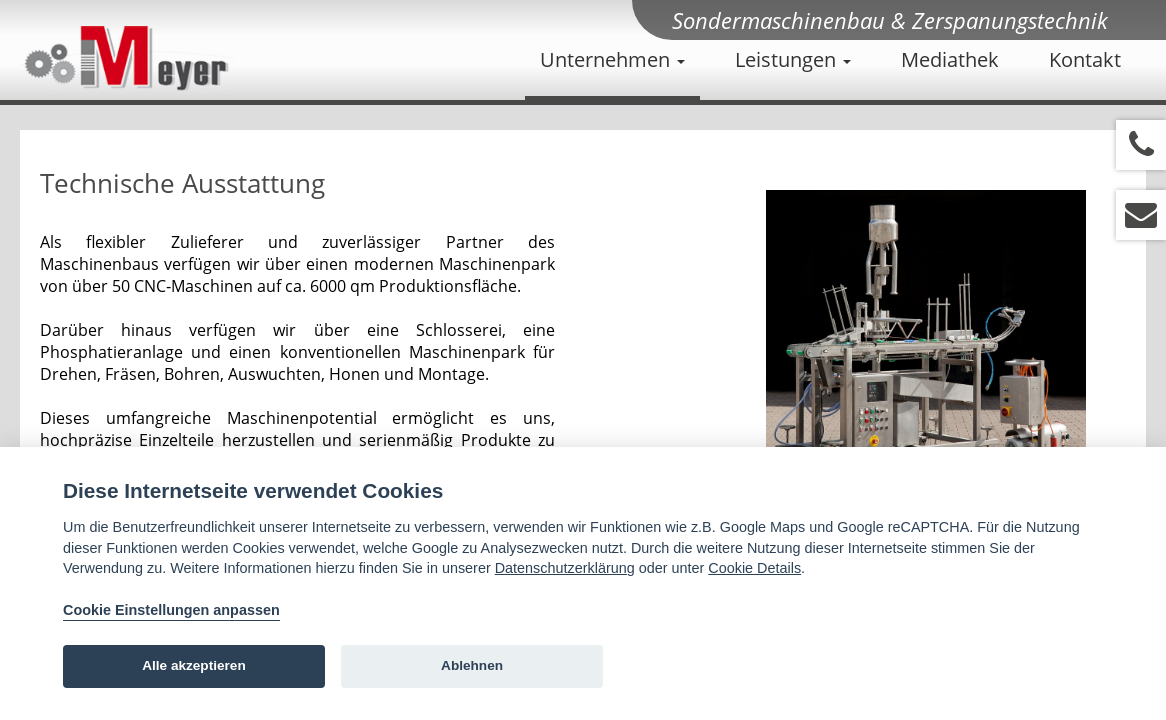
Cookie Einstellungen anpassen (171, 610)
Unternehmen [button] (612, 59)
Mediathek (950, 59)
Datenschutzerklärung (565, 568)
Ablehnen (472, 665)
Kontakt (1085, 59)
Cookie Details (754, 568)
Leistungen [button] (793, 59)
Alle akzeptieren (194, 665)
